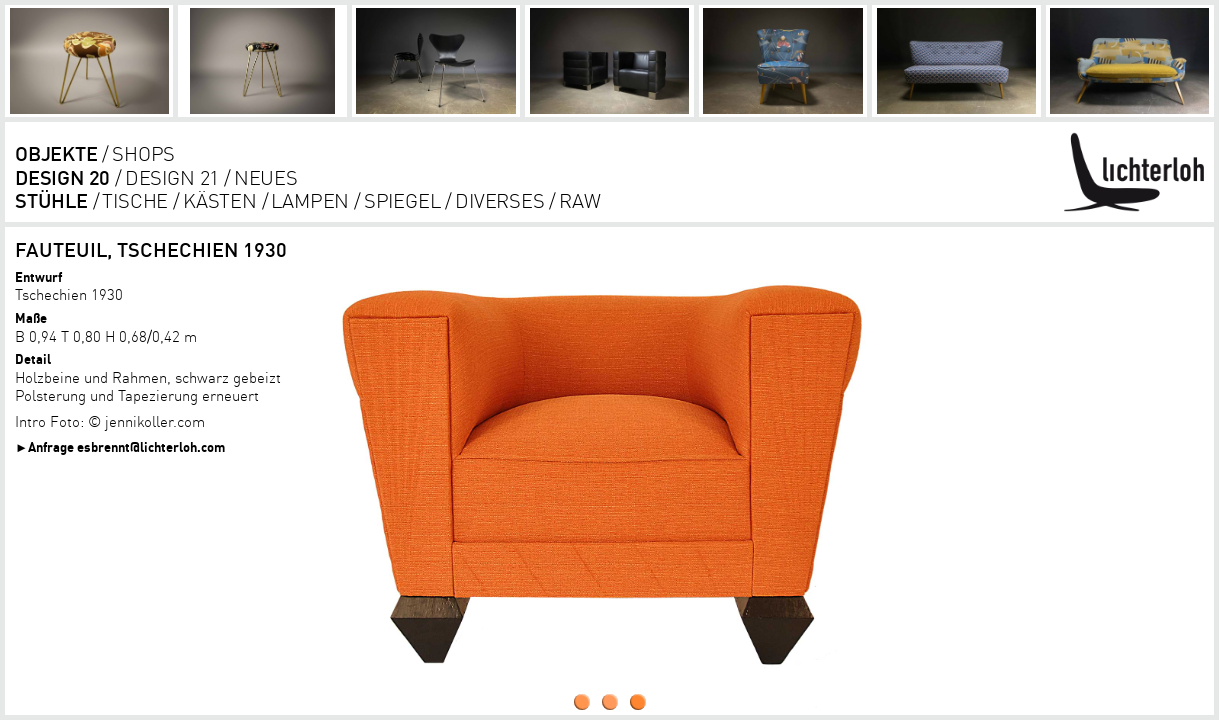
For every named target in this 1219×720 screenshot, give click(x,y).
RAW (579, 200)
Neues (266, 177)
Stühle (51, 200)
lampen (310, 200)
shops (143, 153)
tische (135, 200)
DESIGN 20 (62, 177)
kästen (220, 200)
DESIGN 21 (172, 177)
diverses (499, 200)
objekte (56, 153)
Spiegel (402, 200)
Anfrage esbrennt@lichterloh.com (126, 446)
